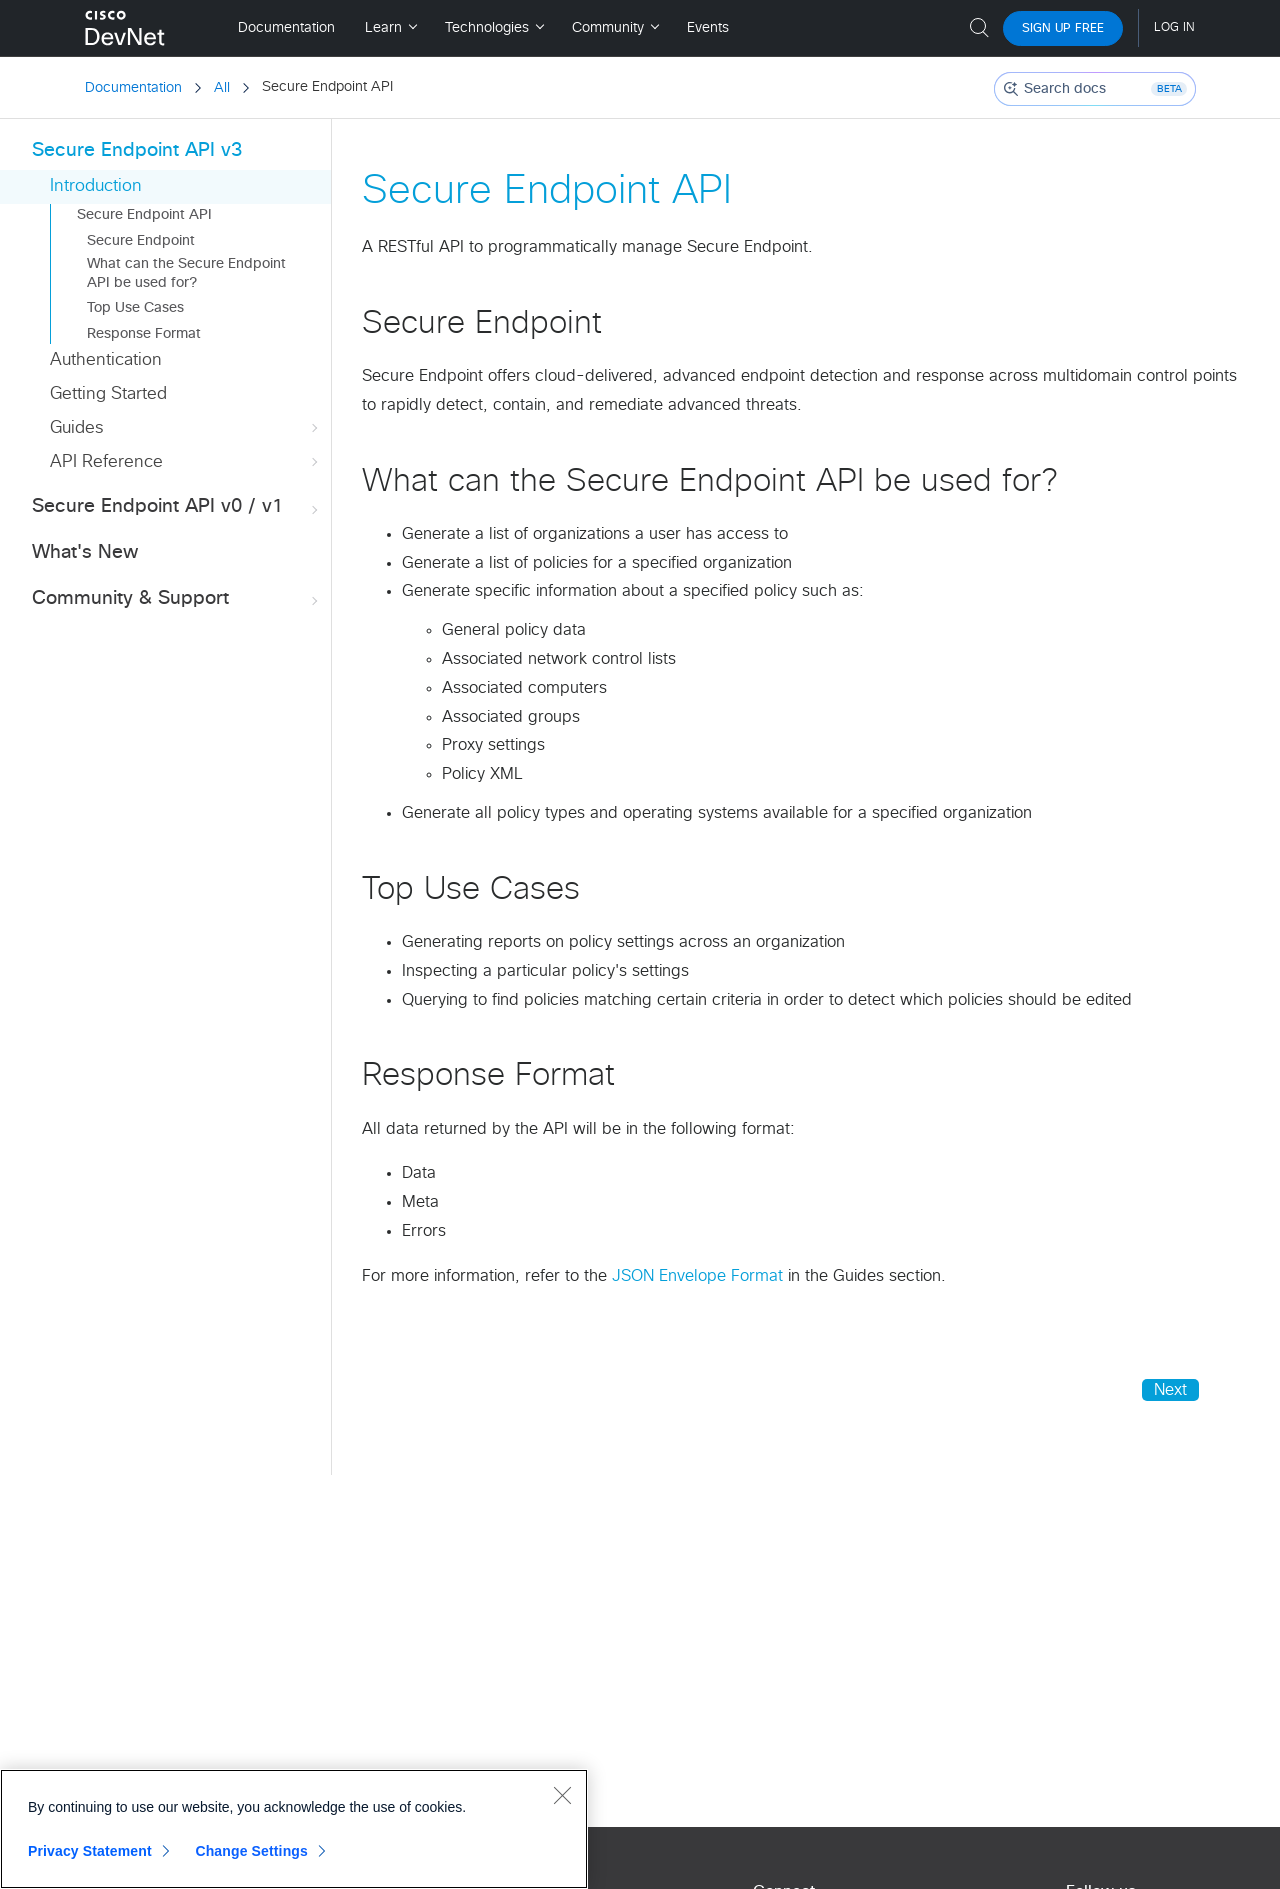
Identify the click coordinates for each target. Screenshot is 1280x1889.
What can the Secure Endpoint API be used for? (186, 273)
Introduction (96, 186)
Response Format (144, 334)
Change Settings (251, 1851)
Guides (186, 428)
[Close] (562, 1795)
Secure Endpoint (141, 241)
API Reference (186, 462)
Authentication (106, 360)
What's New (85, 552)
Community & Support (177, 599)
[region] (294, 1829)
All (222, 88)
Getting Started (108, 394)
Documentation (133, 88)
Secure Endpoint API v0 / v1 (177, 507)
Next (1170, 1390)
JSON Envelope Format (697, 1276)
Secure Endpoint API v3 (137, 150)
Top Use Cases (135, 308)
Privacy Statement (90, 1851)
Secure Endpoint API (144, 215)
